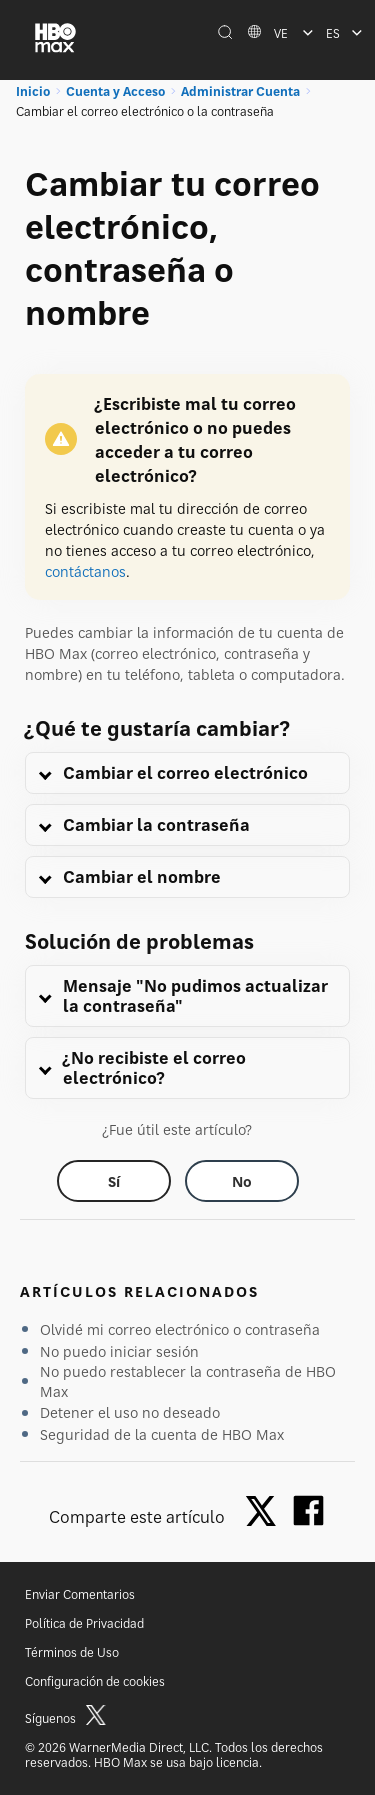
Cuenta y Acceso (115, 91)
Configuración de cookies (95, 1681)
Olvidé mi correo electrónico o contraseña (180, 1329)
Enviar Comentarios (80, 1594)
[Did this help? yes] (114, 1181)
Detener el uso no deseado (130, 1412)
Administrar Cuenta (240, 91)
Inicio (33, 91)
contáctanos (85, 571)
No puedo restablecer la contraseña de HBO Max (188, 1381)
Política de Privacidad (84, 1623)
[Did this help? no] (242, 1181)
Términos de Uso (72, 1652)
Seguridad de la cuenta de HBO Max (162, 1434)
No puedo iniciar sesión (119, 1351)
